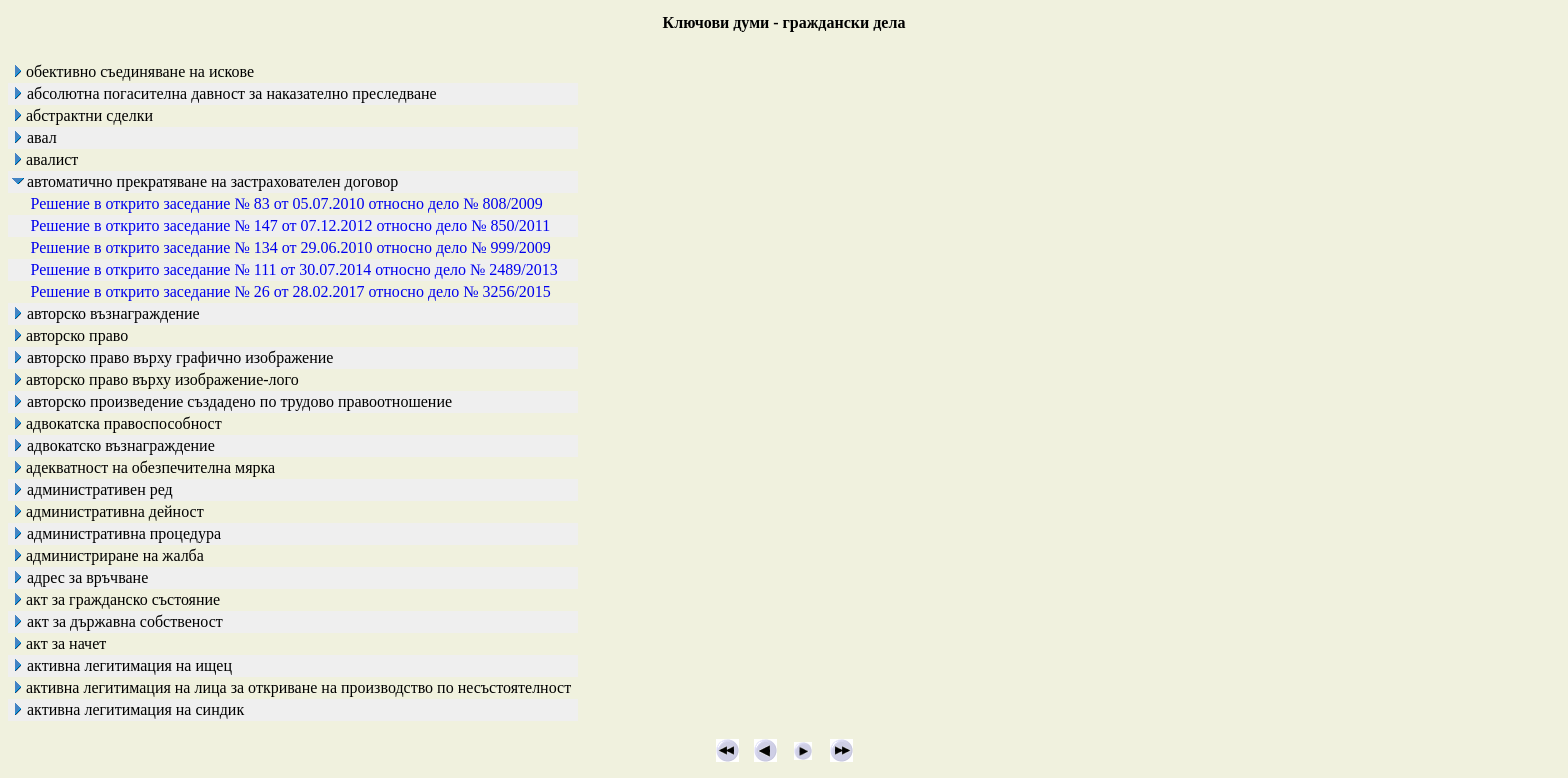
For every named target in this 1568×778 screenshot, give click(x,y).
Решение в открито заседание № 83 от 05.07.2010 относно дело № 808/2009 (287, 203)
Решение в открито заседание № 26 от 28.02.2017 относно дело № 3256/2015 (291, 291)
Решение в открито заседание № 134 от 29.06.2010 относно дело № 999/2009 (291, 247)
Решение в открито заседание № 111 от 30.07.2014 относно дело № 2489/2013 (294, 269)
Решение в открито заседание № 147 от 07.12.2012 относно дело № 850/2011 (291, 225)
